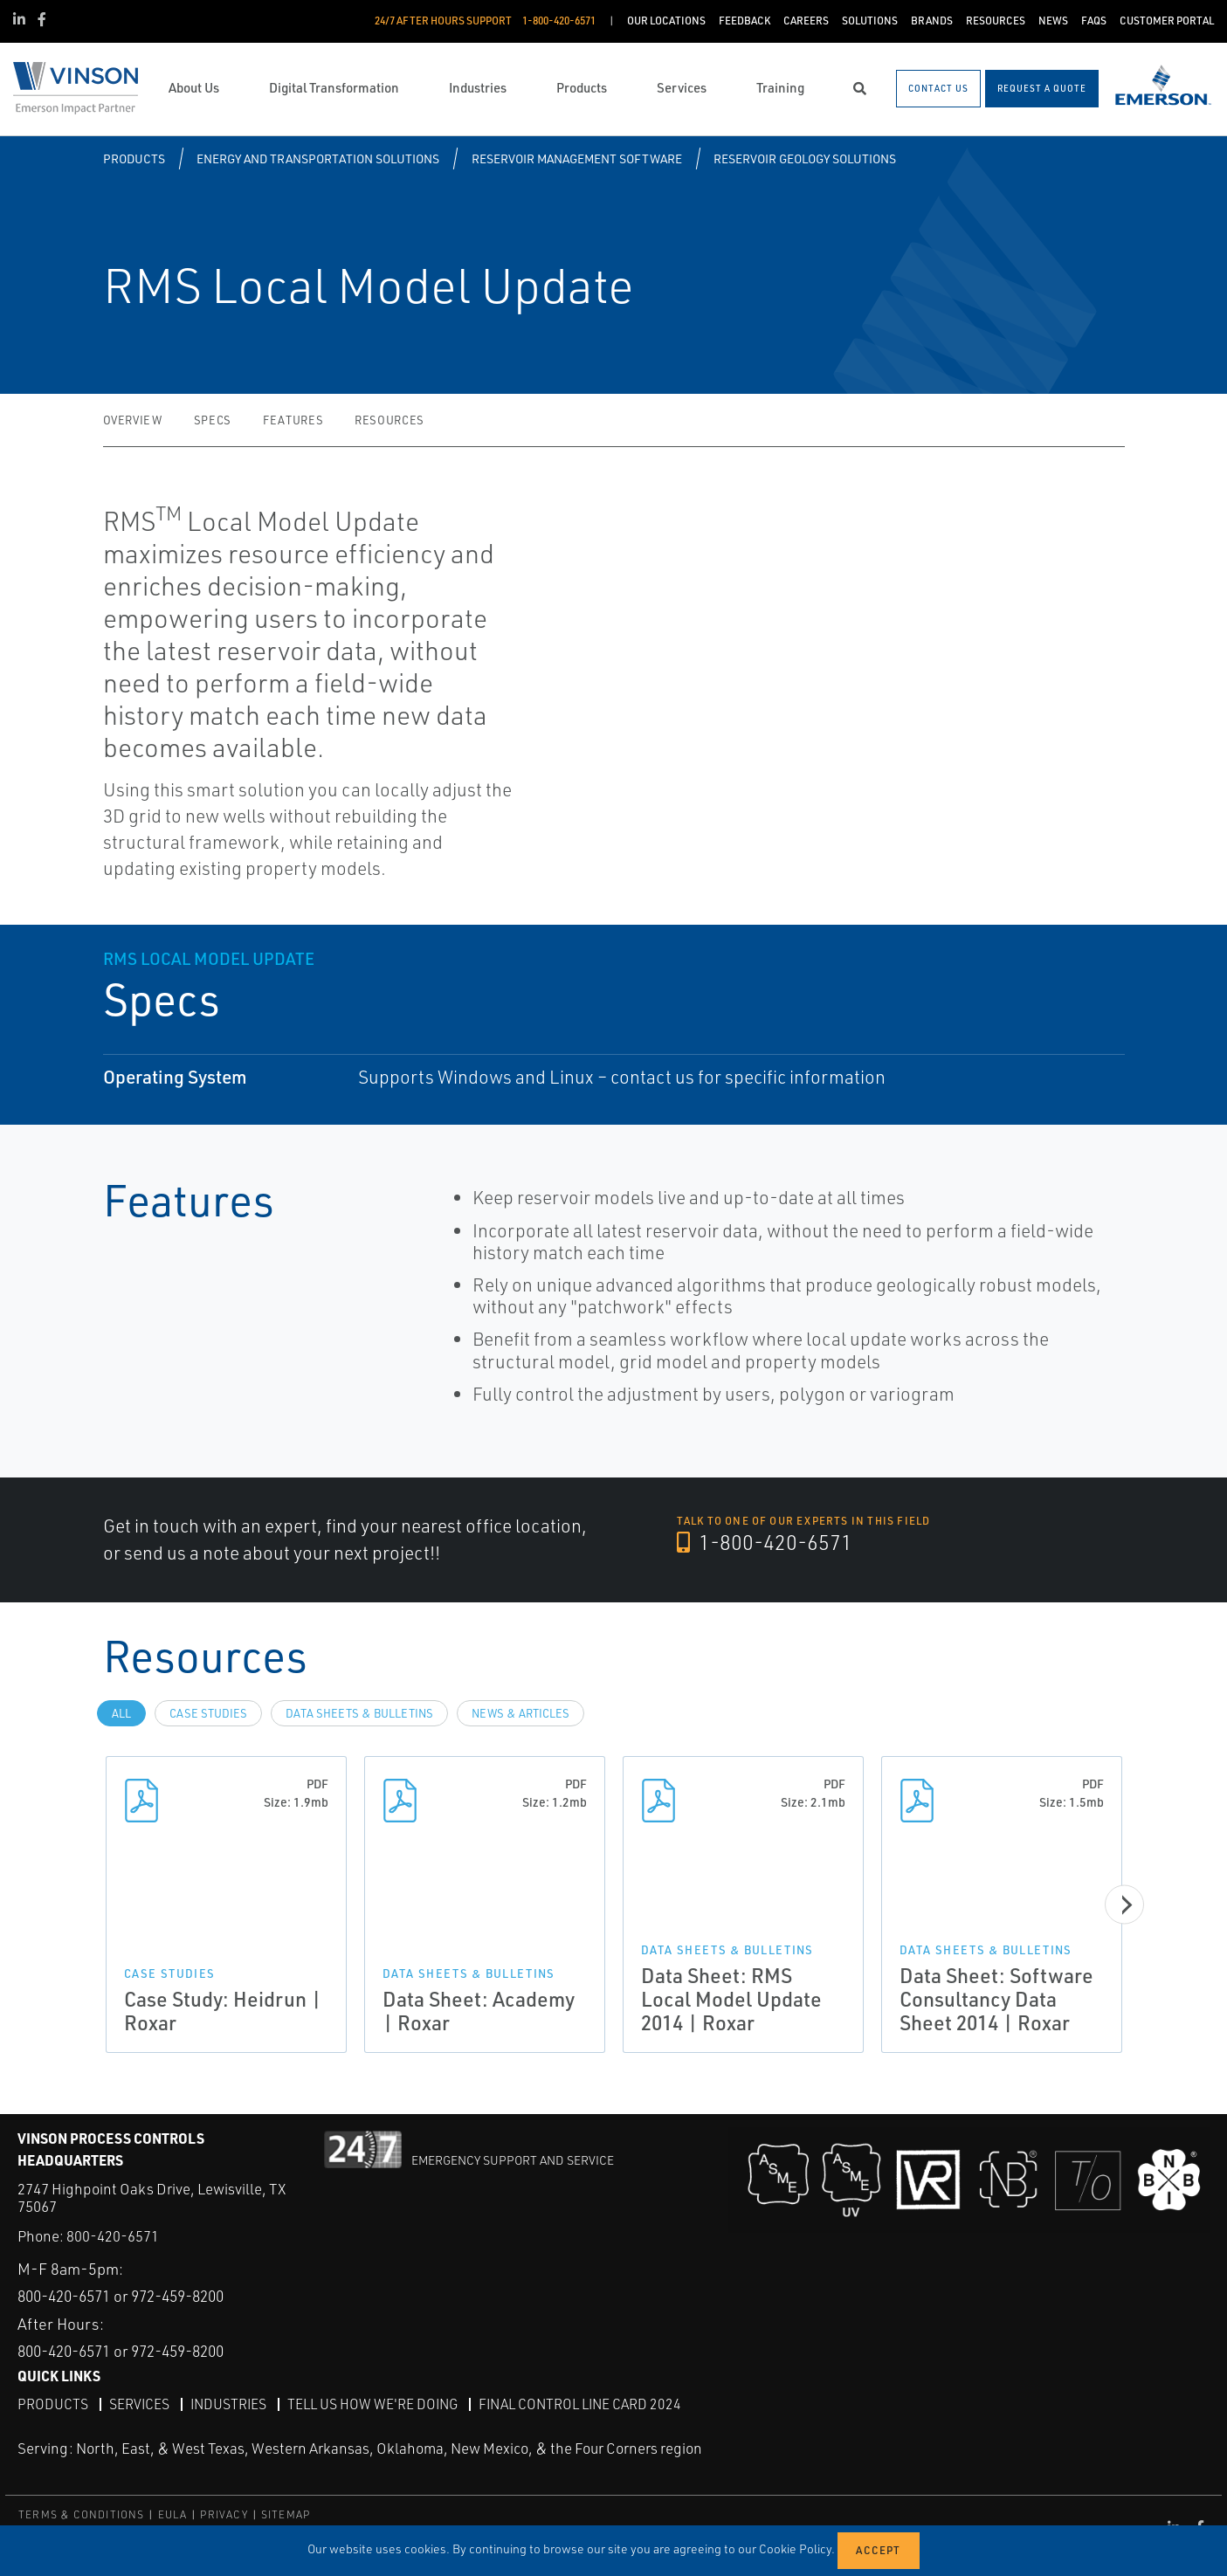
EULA (173, 2514)
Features (293, 420)
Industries (230, 2403)
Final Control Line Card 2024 (588, 2403)
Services (139, 2403)
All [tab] (121, 1713)
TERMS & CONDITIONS (81, 2514)
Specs (212, 420)
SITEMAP (285, 2514)
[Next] (1128, 1904)
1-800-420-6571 (766, 1543)
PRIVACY (223, 2514)
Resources (389, 420)
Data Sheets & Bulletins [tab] (359, 1713)
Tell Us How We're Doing (377, 2403)
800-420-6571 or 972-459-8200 (131, 2295)
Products (134, 158)
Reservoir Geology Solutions (804, 158)
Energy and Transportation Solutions (317, 158)
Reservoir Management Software (577, 158)
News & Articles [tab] (520, 1713)
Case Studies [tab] (208, 1713)
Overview (132, 420)
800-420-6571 (112, 2236)
